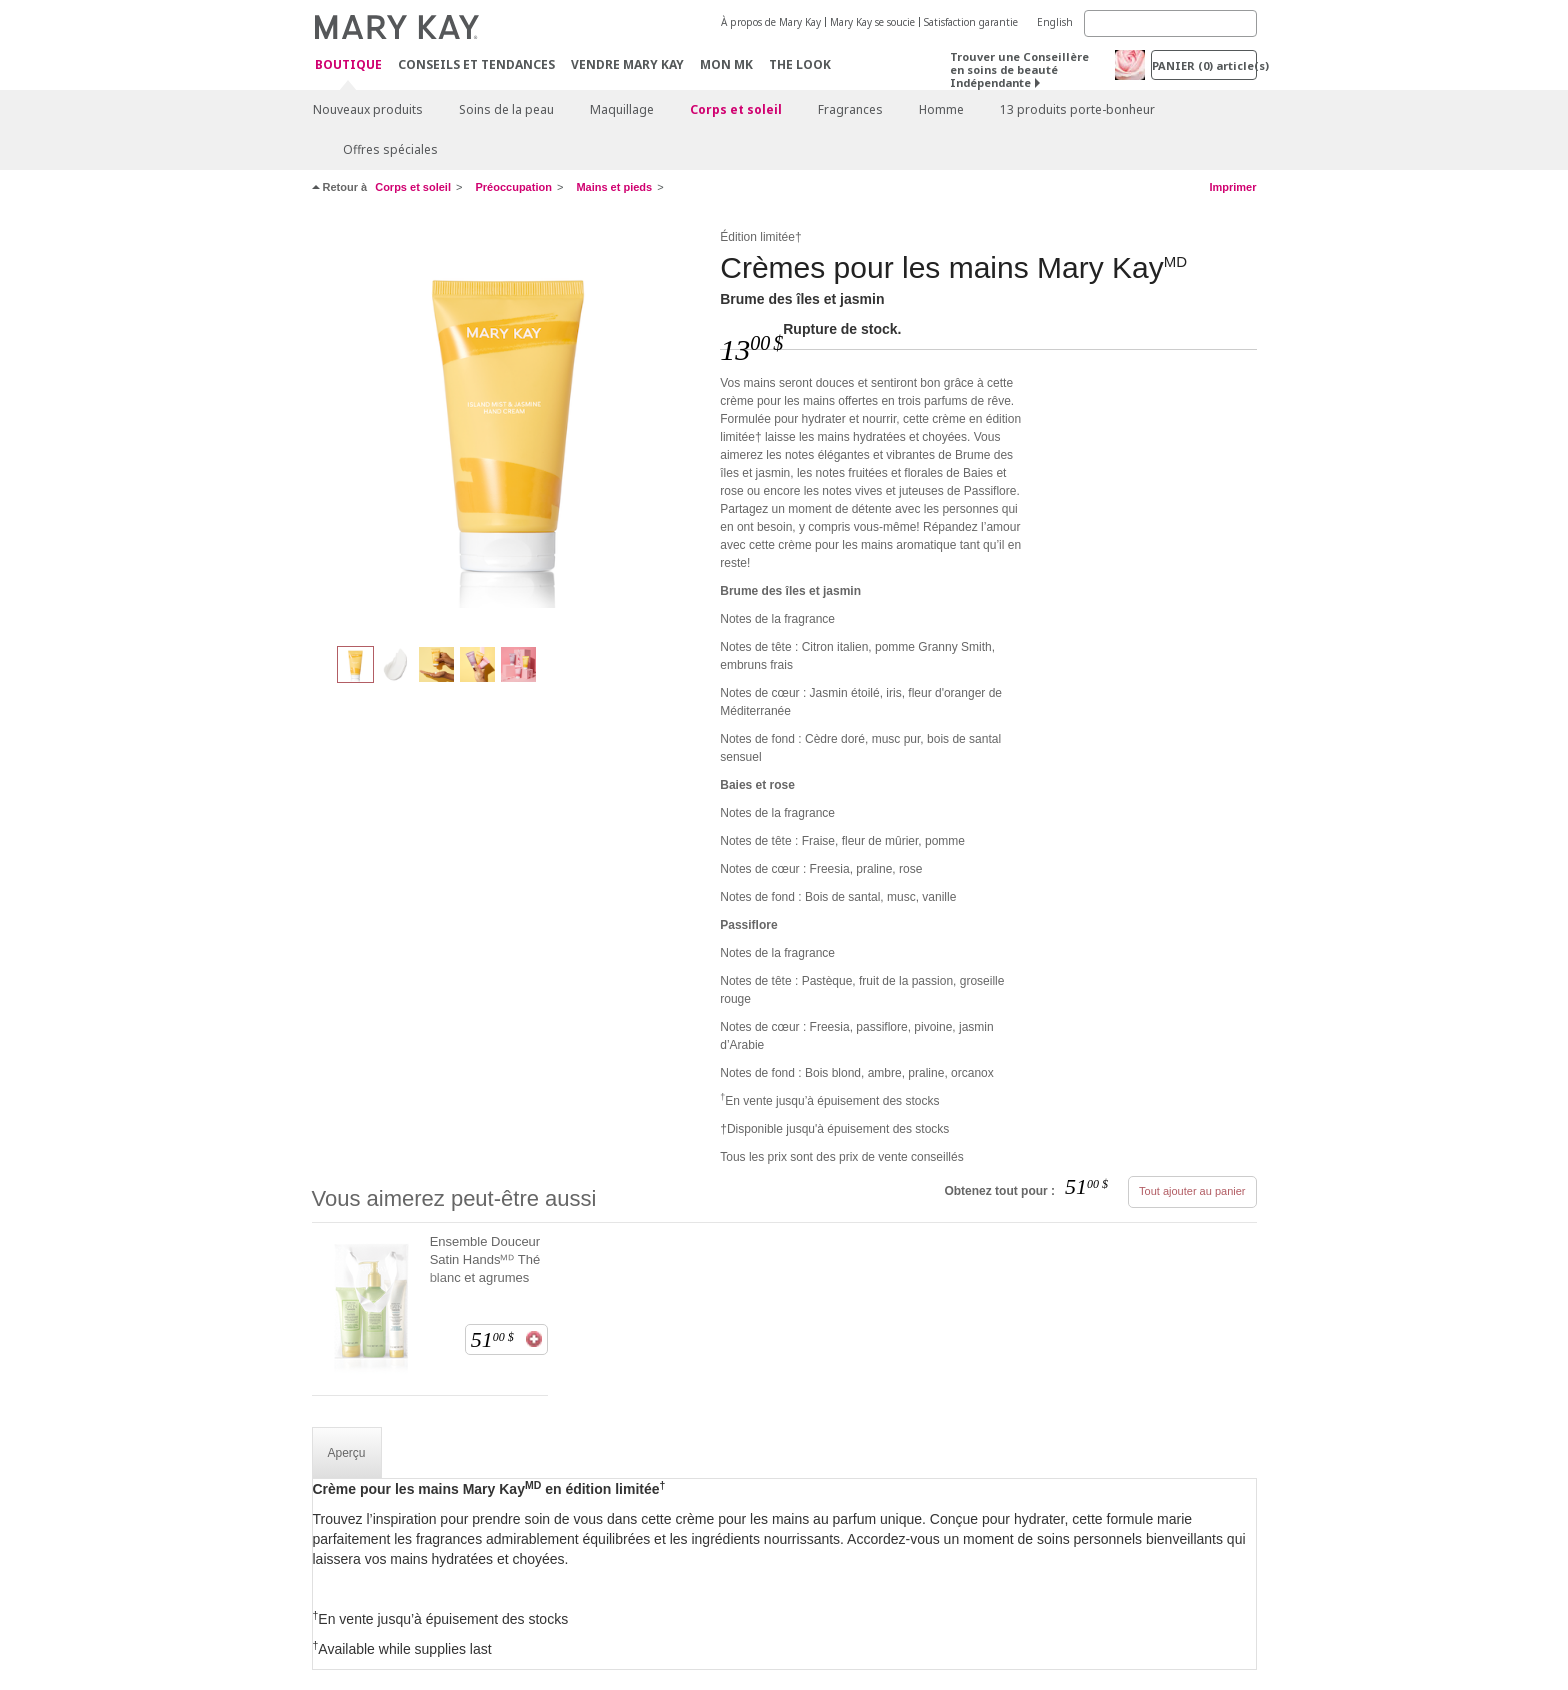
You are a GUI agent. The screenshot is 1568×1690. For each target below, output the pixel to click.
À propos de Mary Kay (771, 22)
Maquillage (622, 109)
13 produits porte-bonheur (1077, 109)
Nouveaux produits (368, 109)
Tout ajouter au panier (1192, 1191)
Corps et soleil (736, 109)
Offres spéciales (390, 149)
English (1055, 22)
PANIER (1204, 65)
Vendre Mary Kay (627, 64)
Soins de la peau (506, 109)
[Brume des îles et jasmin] (509, 426)
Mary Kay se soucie (872, 22)
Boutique (348, 65)
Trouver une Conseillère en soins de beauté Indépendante (1019, 69)
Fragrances (850, 109)
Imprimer (1232, 187)
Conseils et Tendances (476, 64)
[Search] (1170, 23)
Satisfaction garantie (971, 22)
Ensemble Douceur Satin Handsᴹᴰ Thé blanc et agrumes (485, 1259)
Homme (941, 109)
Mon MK (726, 64)
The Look (800, 64)
